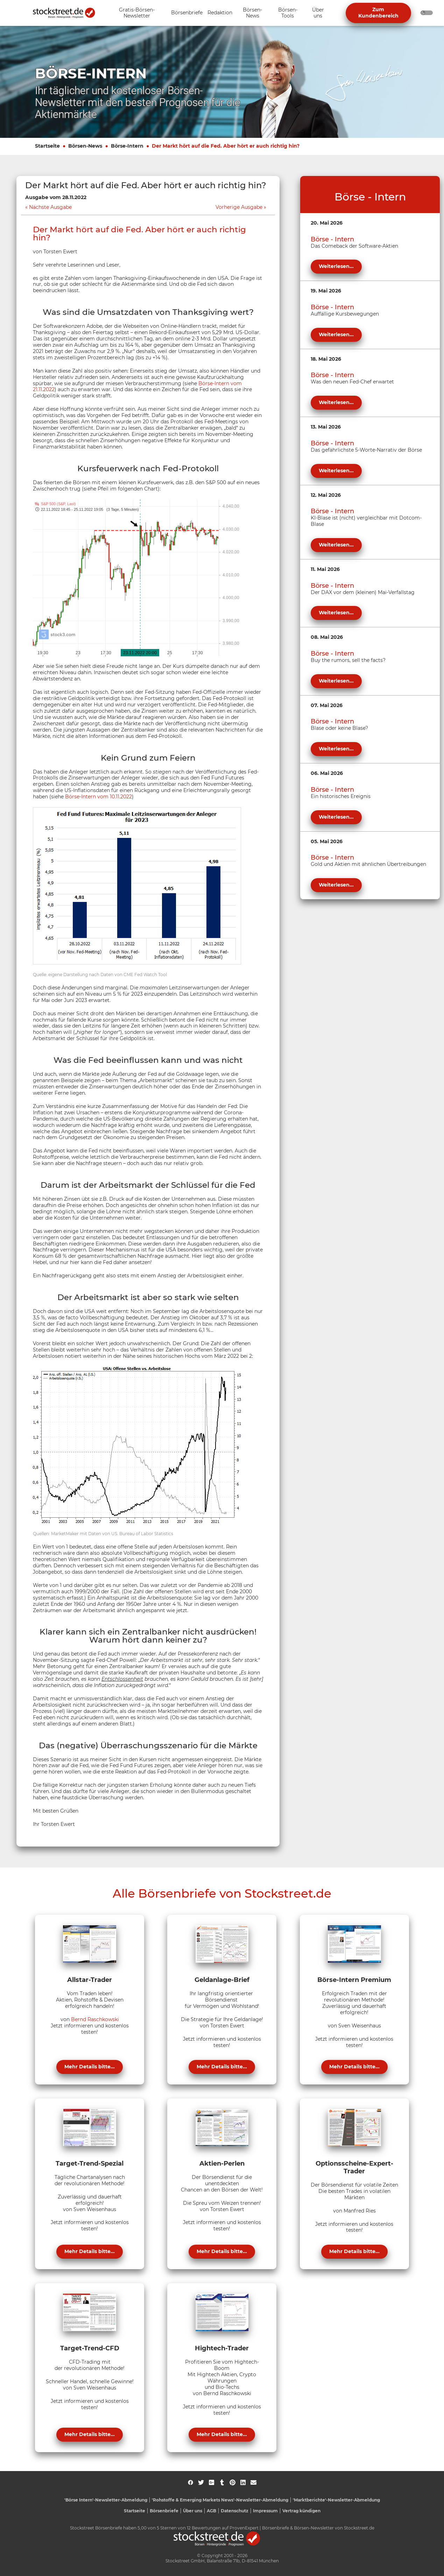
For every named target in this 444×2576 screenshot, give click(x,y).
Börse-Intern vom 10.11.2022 (98, 796)
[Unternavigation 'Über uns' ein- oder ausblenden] (318, 13)
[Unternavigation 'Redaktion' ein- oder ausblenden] (219, 13)
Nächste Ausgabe (50, 207)
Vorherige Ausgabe (239, 207)
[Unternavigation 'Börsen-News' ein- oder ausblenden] (252, 13)
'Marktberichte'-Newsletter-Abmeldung (336, 2500)
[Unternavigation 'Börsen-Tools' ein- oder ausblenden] (288, 13)
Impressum (265, 2510)
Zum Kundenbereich (378, 12)
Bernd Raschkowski (95, 2019)
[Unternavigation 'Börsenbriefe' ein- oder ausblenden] (187, 13)
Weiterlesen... (336, 266)
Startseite (47, 146)
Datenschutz (234, 2510)
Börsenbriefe (164, 2510)
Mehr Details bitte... (89, 2066)
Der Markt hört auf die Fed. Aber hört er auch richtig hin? (225, 146)
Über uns (192, 2510)
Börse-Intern (127, 146)
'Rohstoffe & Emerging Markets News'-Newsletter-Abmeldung (220, 2500)
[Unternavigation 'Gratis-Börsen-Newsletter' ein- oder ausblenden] (137, 13)
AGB (211, 2510)
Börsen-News (85, 146)
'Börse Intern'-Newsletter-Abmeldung (105, 2500)
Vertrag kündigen (301, 2510)
